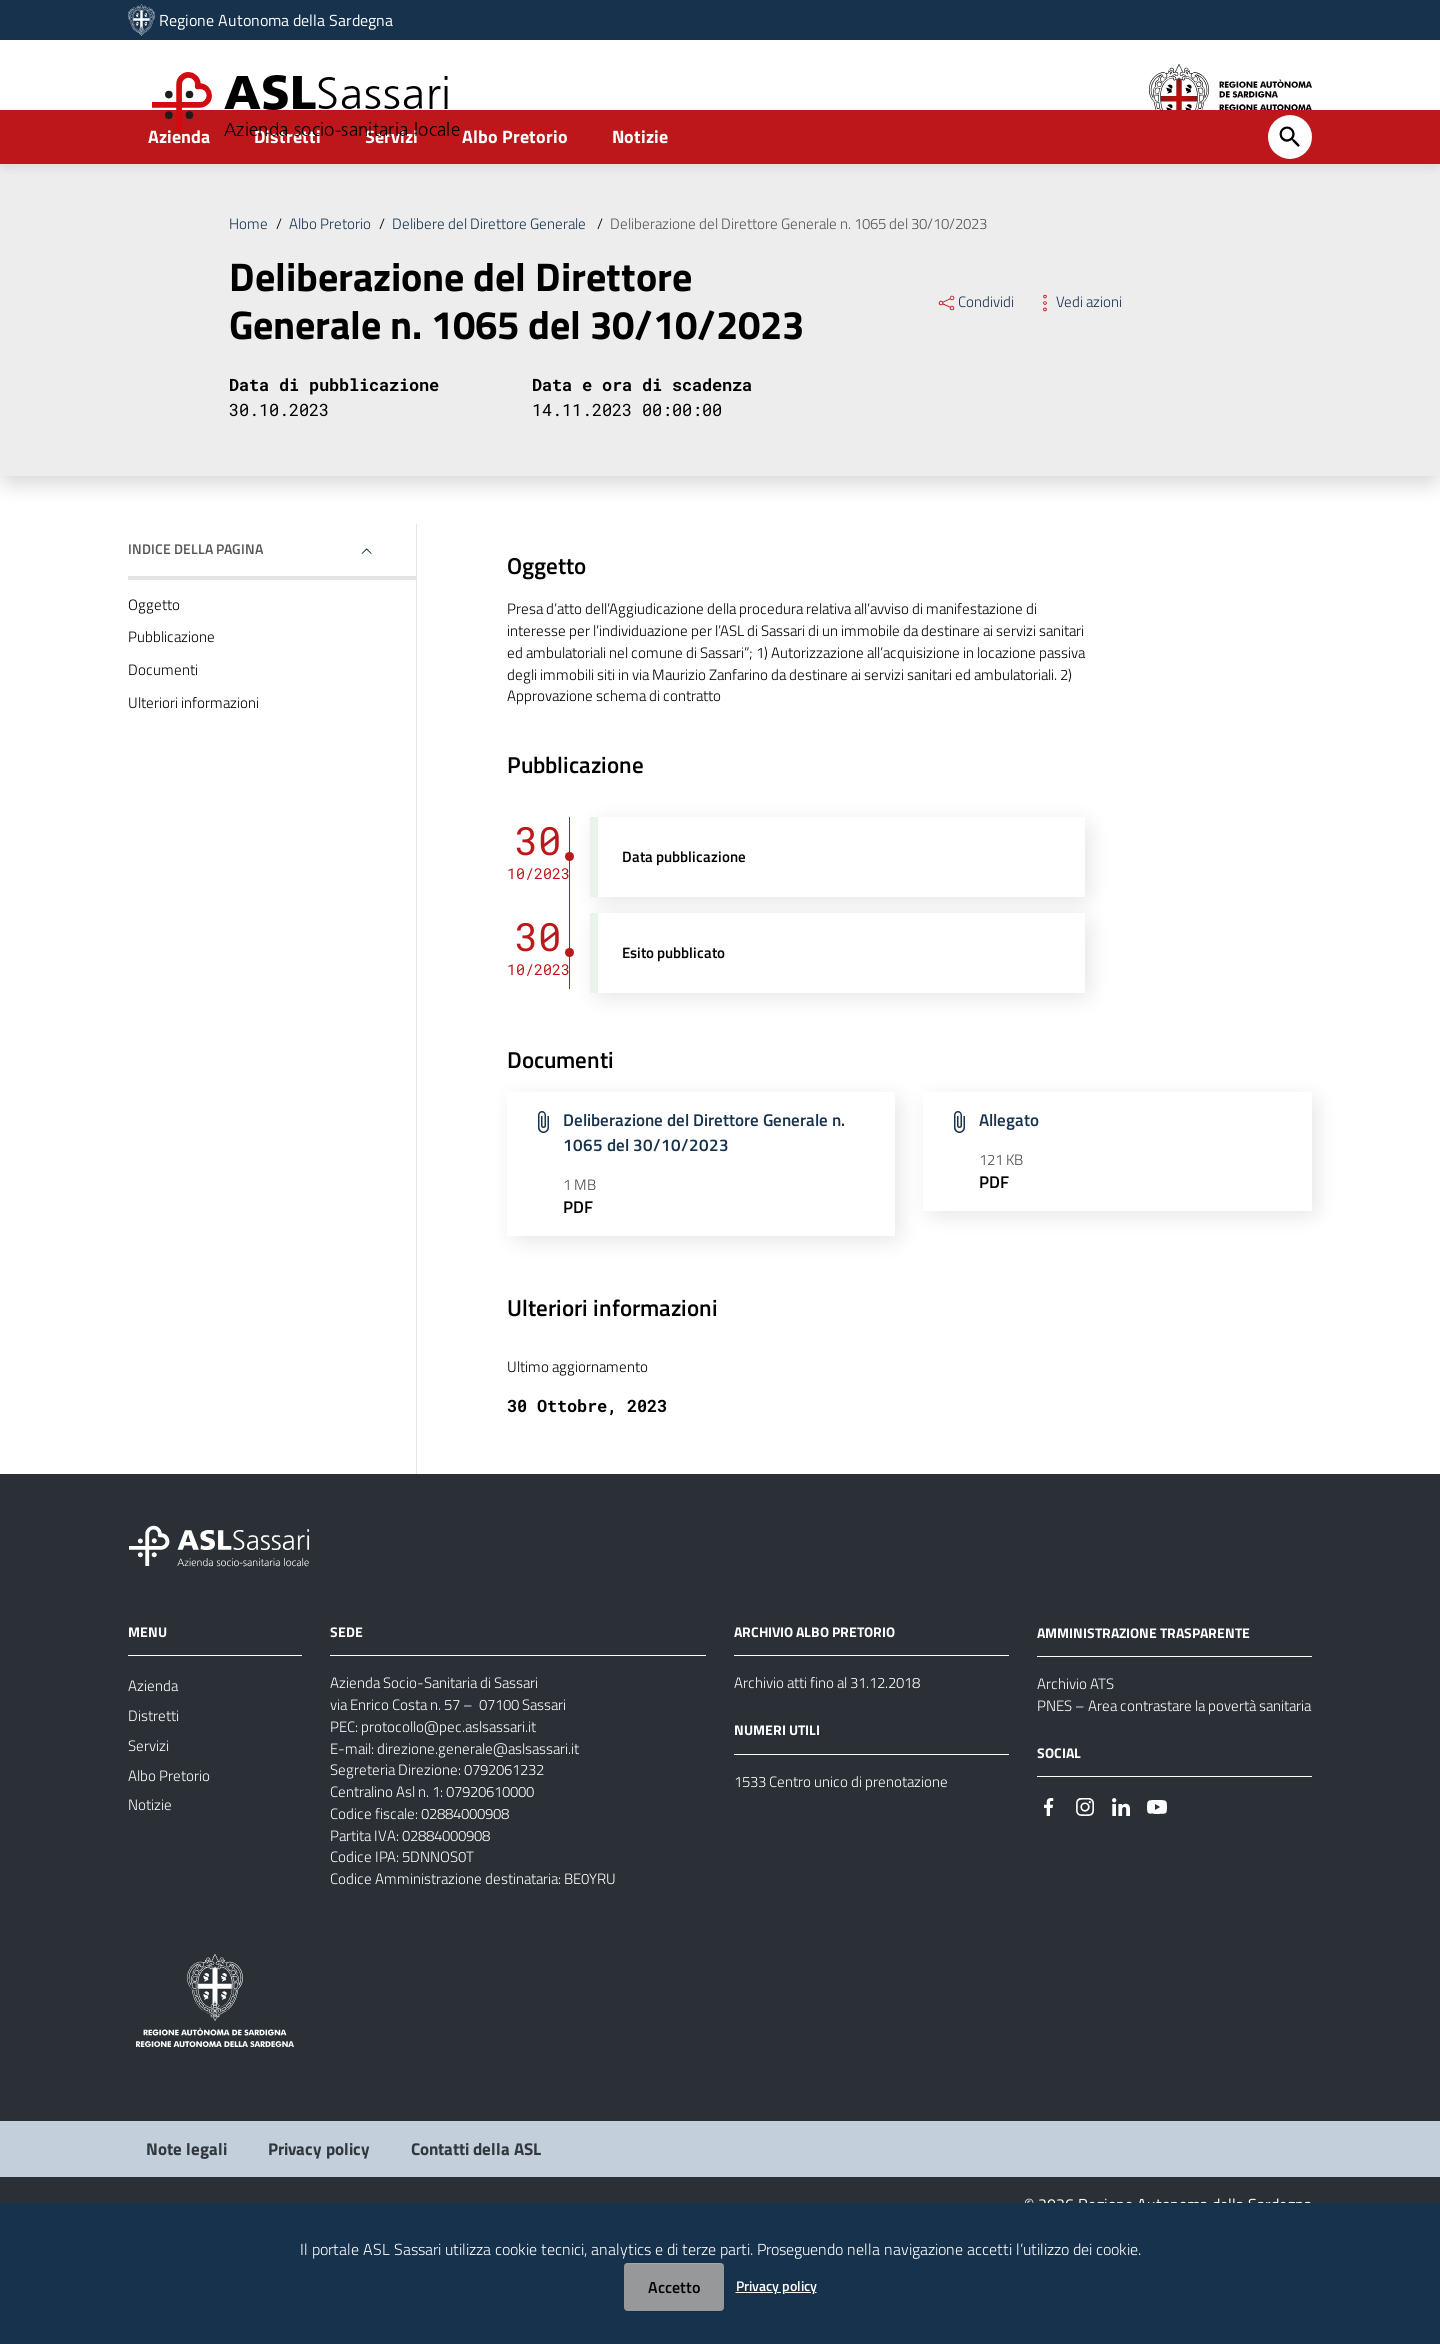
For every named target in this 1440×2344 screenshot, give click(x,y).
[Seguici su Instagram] (1085, 1917)
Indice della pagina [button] (195, 605)
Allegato (1011, 1192)
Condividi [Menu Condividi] (976, 354)
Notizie (640, 186)
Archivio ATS (1078, 1767)
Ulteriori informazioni (196, 767)
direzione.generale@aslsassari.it (487, 1838)
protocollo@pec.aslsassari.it (456, 1814)
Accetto (674, 2287)
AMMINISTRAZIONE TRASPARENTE (1143, 1714)
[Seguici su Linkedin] (1121, 1917)
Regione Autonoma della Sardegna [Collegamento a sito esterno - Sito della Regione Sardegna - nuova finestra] (276, 20)
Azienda (179, 186)
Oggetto (155, 662)
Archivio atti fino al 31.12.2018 (837, 1766)
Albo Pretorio (515, 186)
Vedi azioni (1082, 354)
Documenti (164, 732)
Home (249, 274)
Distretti (287, 186)
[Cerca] (1290, 187)
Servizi (391, 186)
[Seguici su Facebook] (1049, 1917)
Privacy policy (776, 2285)
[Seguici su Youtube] (1157, 1917)
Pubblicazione (173, 697)
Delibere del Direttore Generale (503, 274)
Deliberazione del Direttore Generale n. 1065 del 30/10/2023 (834, 274)
